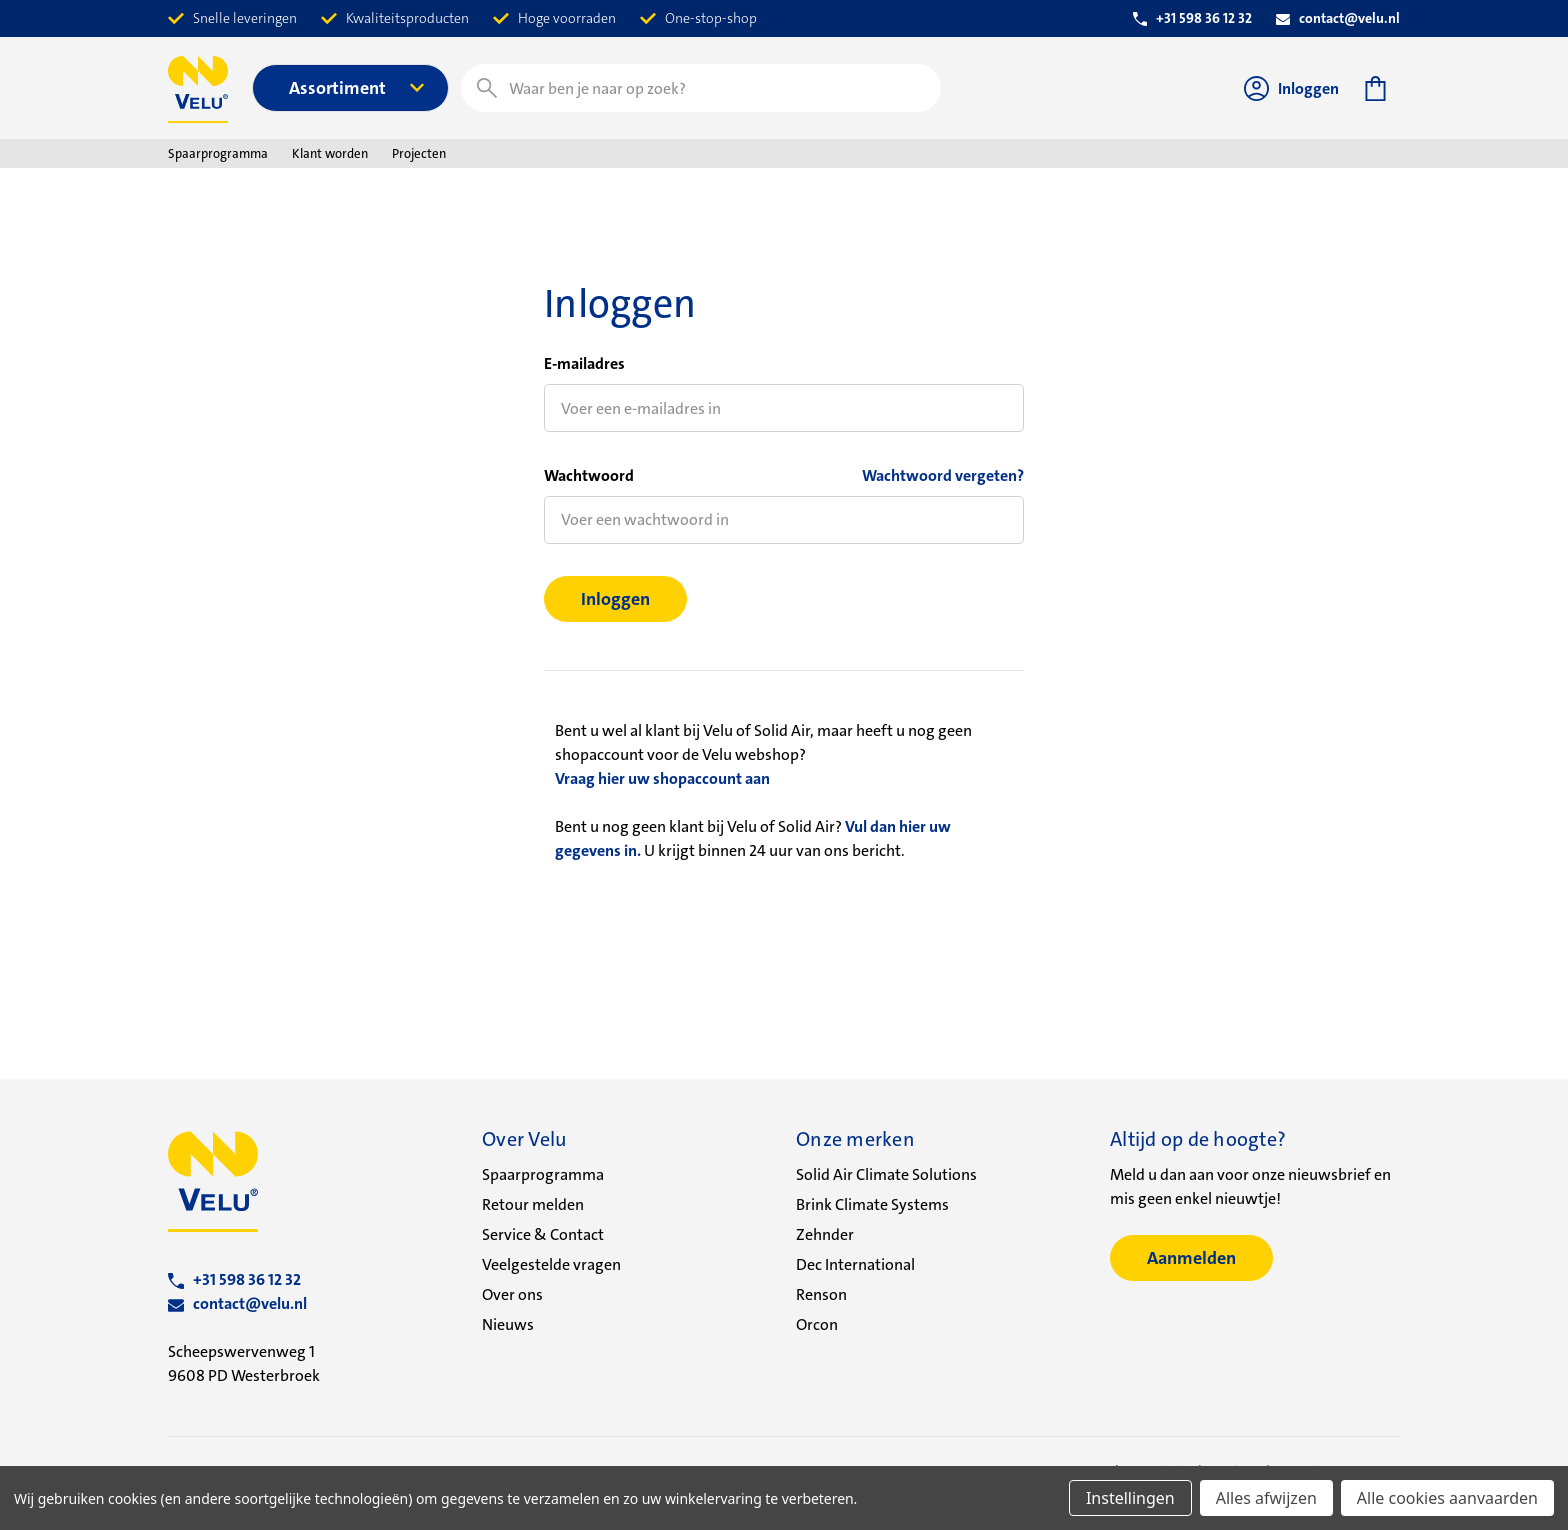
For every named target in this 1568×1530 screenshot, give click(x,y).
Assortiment (356, 88)
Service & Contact (543, 1234)
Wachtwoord (589, 475)
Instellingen (1130, 1498)
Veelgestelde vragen (551, 1264)
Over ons (512, 1294)
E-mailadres (584, 363)
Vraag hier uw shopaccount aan (662, 778)
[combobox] (701, 88)
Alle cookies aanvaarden (1447, 1498)
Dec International (855, 1264)
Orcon (817, 1324)
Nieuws (508, 1324)
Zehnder (825, 1234)
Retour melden (533, 1204)
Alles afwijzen (1266, 1498)
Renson (821, 1294)
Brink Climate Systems (872, 1204)
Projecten (419, 153)
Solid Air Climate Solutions (886, 1174)
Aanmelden (1191, 1258)
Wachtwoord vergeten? (943, 475)
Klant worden (330, 153)
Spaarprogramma (218, 153)
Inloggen (1291, 88)
